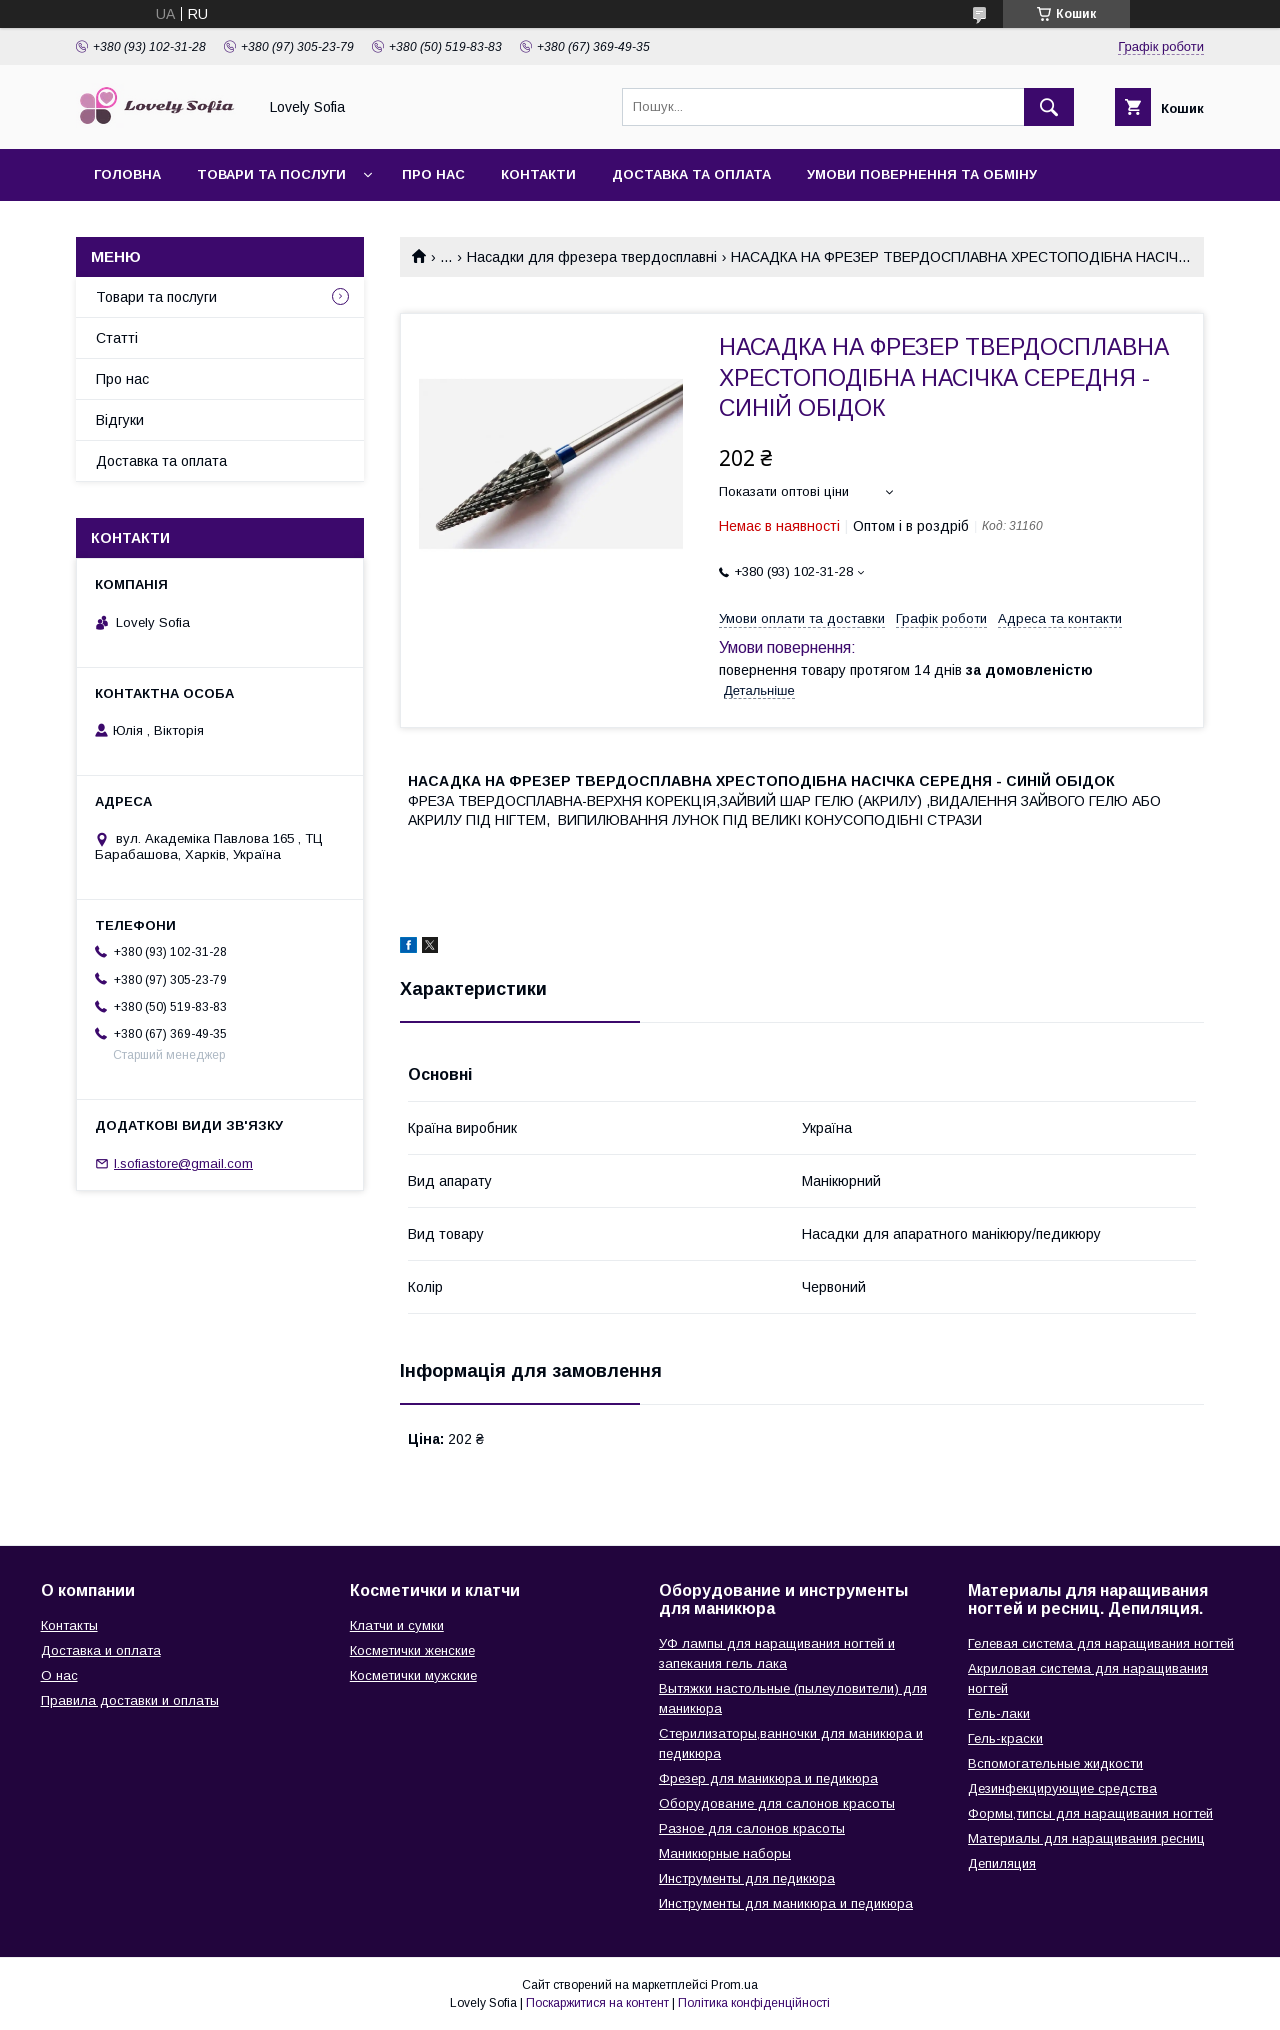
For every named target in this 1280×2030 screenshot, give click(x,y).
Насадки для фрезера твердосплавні (592, 257)
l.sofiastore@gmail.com (183, 1163)
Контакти (538, 174)
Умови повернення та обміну (922, 174)
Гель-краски (1005, 1738)
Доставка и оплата (101, 1650)
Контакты (69, 1625)
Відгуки (120, 420)
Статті (117, 338)
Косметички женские (412, 1650)
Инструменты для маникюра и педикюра (786, 1903)
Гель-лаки (999, 1713)
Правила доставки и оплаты (130, 1700)
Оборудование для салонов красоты (777, 1803)
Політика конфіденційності (754, 2003)
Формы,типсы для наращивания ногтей (1090, 1813)
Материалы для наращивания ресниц (1086, 1838)
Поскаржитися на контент (597, 2003)
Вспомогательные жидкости (1055, 1763)
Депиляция (1002, 1863)
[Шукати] (1049, 107)
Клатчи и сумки (397, 1625)
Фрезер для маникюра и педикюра (768, 1778)
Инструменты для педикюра (747, 1878)
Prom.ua (734, 1985)
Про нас (433, 174)
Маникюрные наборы (725, 1853)
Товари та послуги (271, 174)
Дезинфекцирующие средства (1062, 1788)
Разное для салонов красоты (752, 1828)
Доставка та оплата (691, 174)
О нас (59, 1675)
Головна (127, 174)
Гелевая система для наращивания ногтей (1101, 1643)
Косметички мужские (413, 1675)
